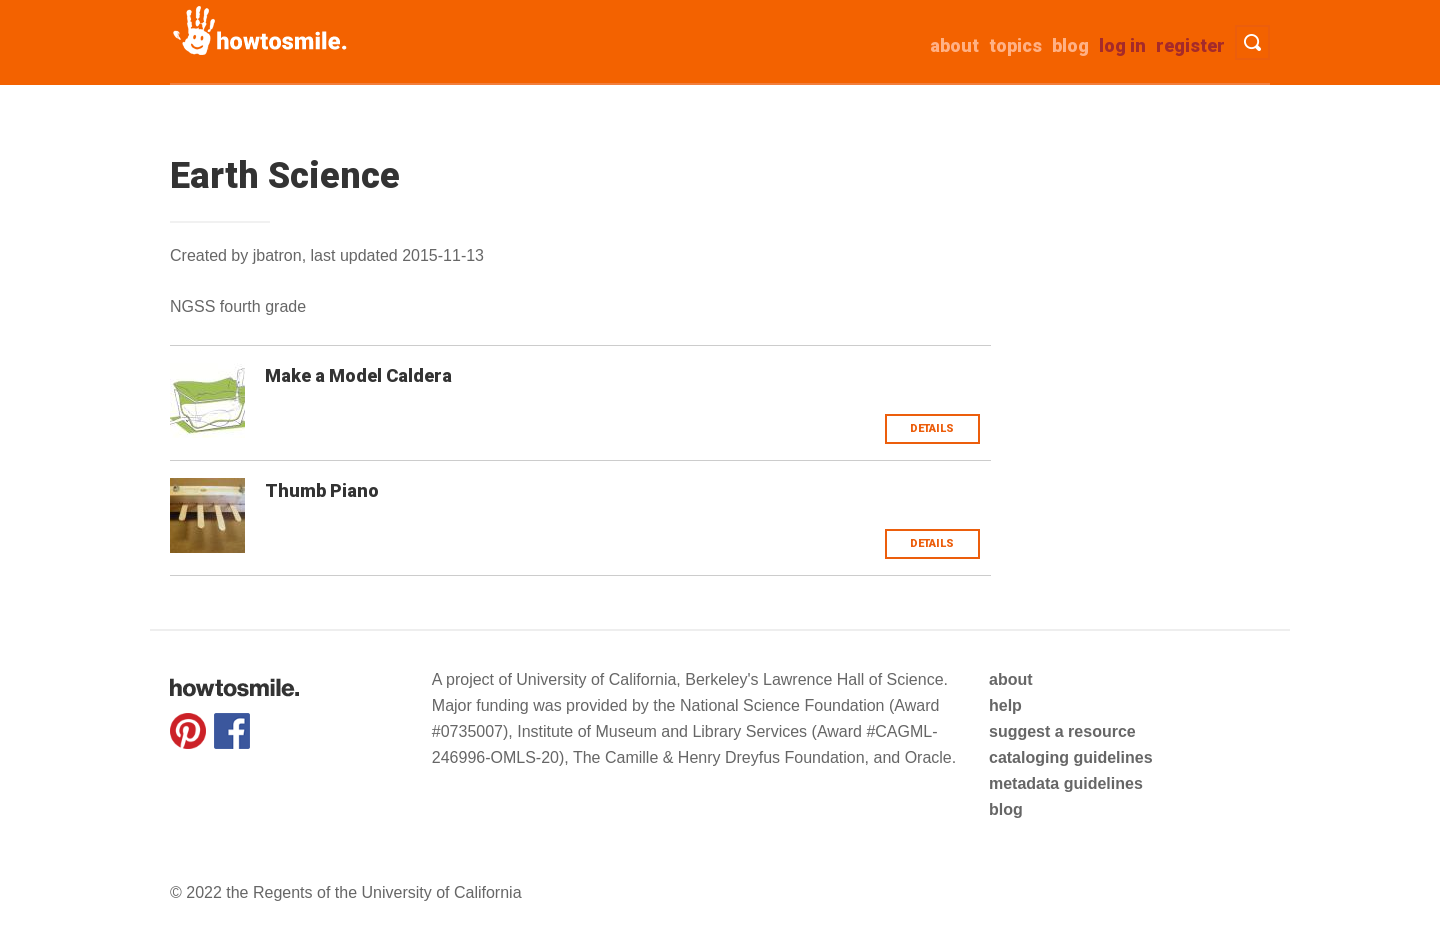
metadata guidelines (1066, 783)
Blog (1070, 45)
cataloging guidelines (1071, 757)
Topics (1015, 45)
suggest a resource (1062, 731)
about (954, 45)
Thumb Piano (322, 490)
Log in (1122, 45)
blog (1006, 809)
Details (932, 428)
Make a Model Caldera (358, 375)
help (1005, 705)
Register (1190, 45)
